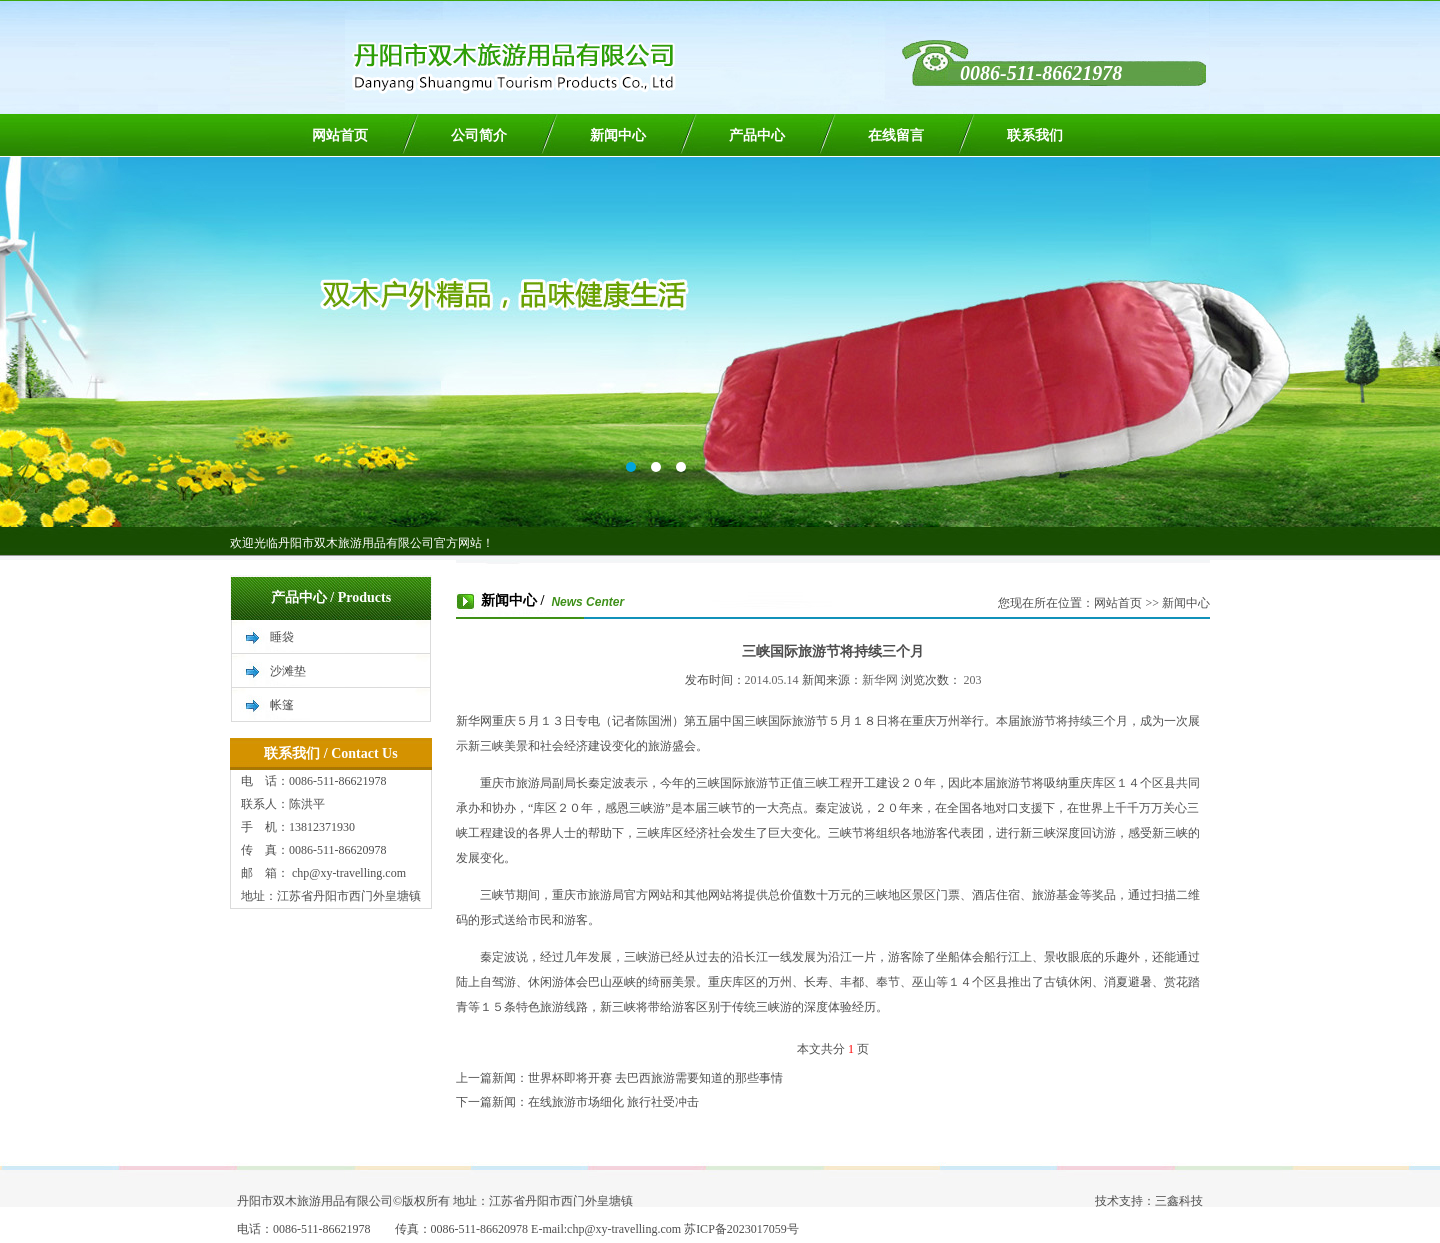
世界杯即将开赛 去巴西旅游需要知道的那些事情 (655, 1078)
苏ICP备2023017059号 (741, 1229)
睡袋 (282, 637)
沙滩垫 (288, 671)
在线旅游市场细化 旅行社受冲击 (613, 1102)
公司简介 (479, 135)
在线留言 (896, 135)
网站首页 (340, 135)
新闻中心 (618, 135)
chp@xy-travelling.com (347, 873)
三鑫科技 (1179, 1201)
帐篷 (282, 705)
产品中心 (757, 135)
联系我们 (1035, 135)
